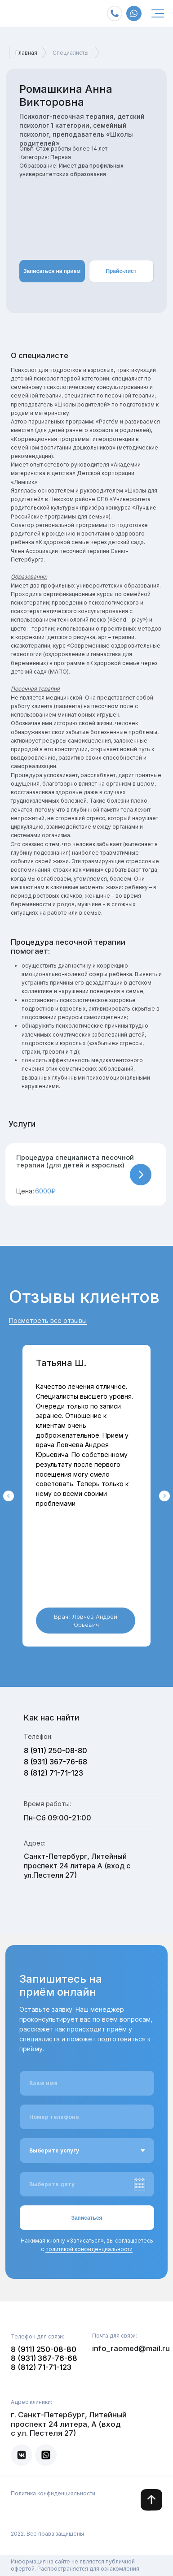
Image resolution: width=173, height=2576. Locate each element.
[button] (85, 1174)
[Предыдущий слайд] (8, 1496)
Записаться (86, 2218)
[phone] (87, 2117)
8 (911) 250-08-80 (55, 1750)
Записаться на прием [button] (51, 271)
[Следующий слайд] (164, 1496)
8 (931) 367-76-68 (55, 1761)
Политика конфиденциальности (53, 2493)
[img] (157, 13)
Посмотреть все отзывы (48, 1320)
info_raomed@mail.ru (131, 2348)
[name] (87, 2083)
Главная (26, 52)
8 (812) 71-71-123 (53, 1772)
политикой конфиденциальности (89, 2249)
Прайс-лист (121, 271)
